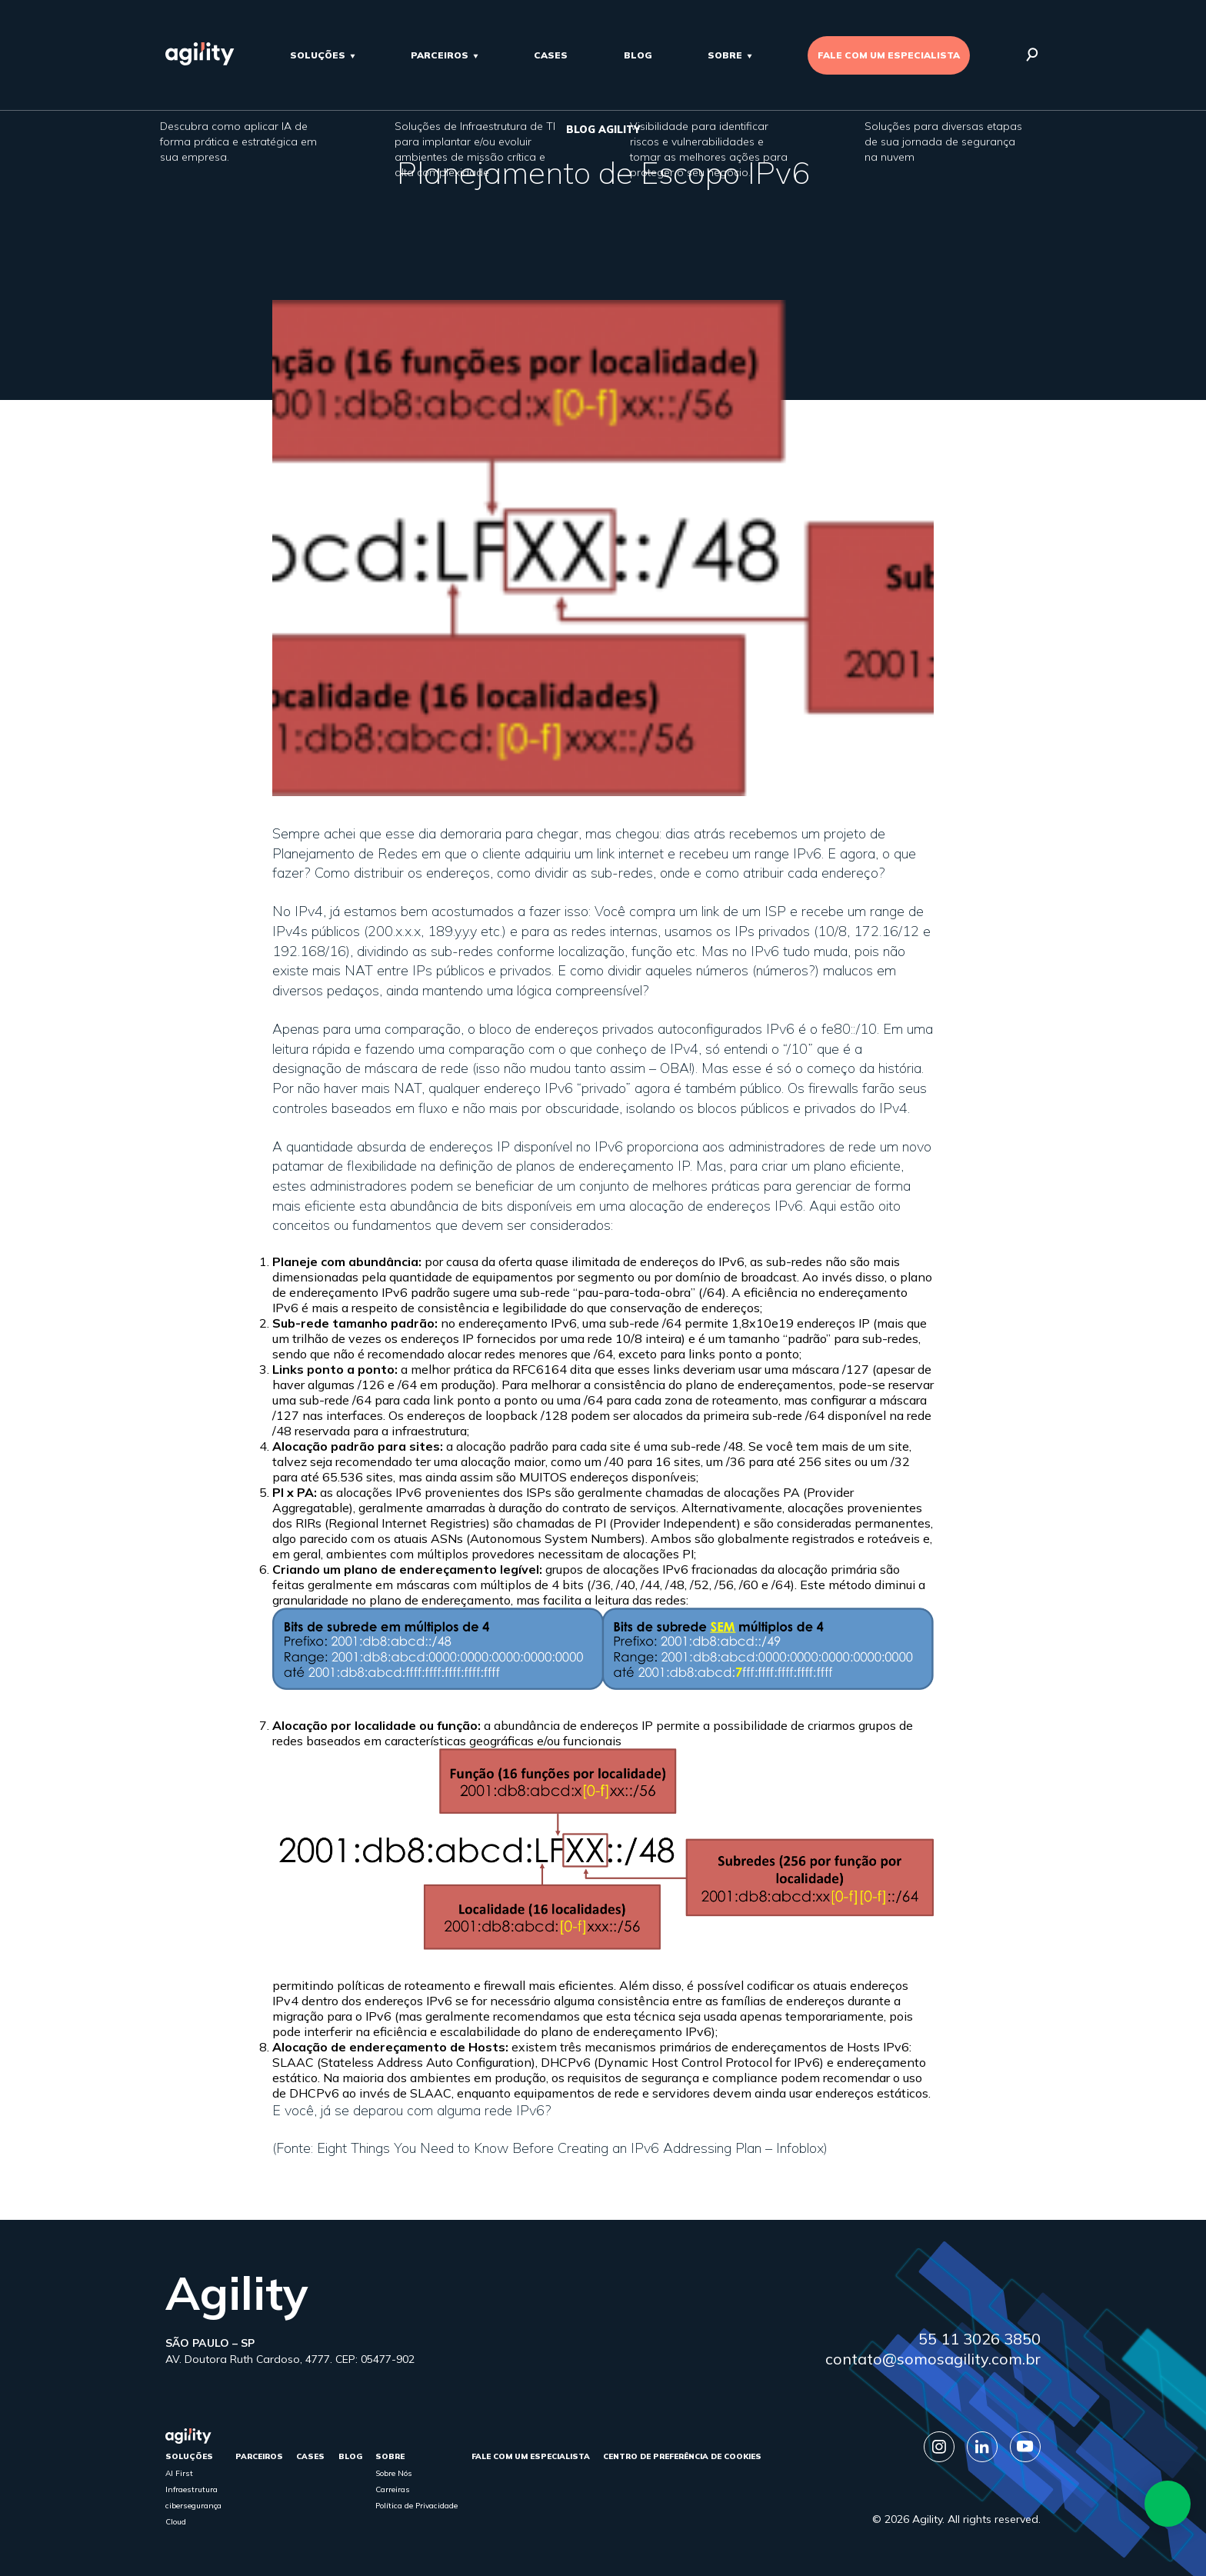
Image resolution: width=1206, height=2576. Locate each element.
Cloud (175, 2522)
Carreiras (392, 2489)
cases (551, 55)
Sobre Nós (393, 2473)
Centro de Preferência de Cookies (682, 2456)
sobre (725, 55)
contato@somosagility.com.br (933, 2358)
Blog (638, 55)
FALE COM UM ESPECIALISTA (889, 55)
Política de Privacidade (416, 2506)
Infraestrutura (191, 2489)
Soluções (317, 55)
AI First (179, 2473)
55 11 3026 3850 (979, 2338)
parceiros (439, 55)
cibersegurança (193, 2506)
